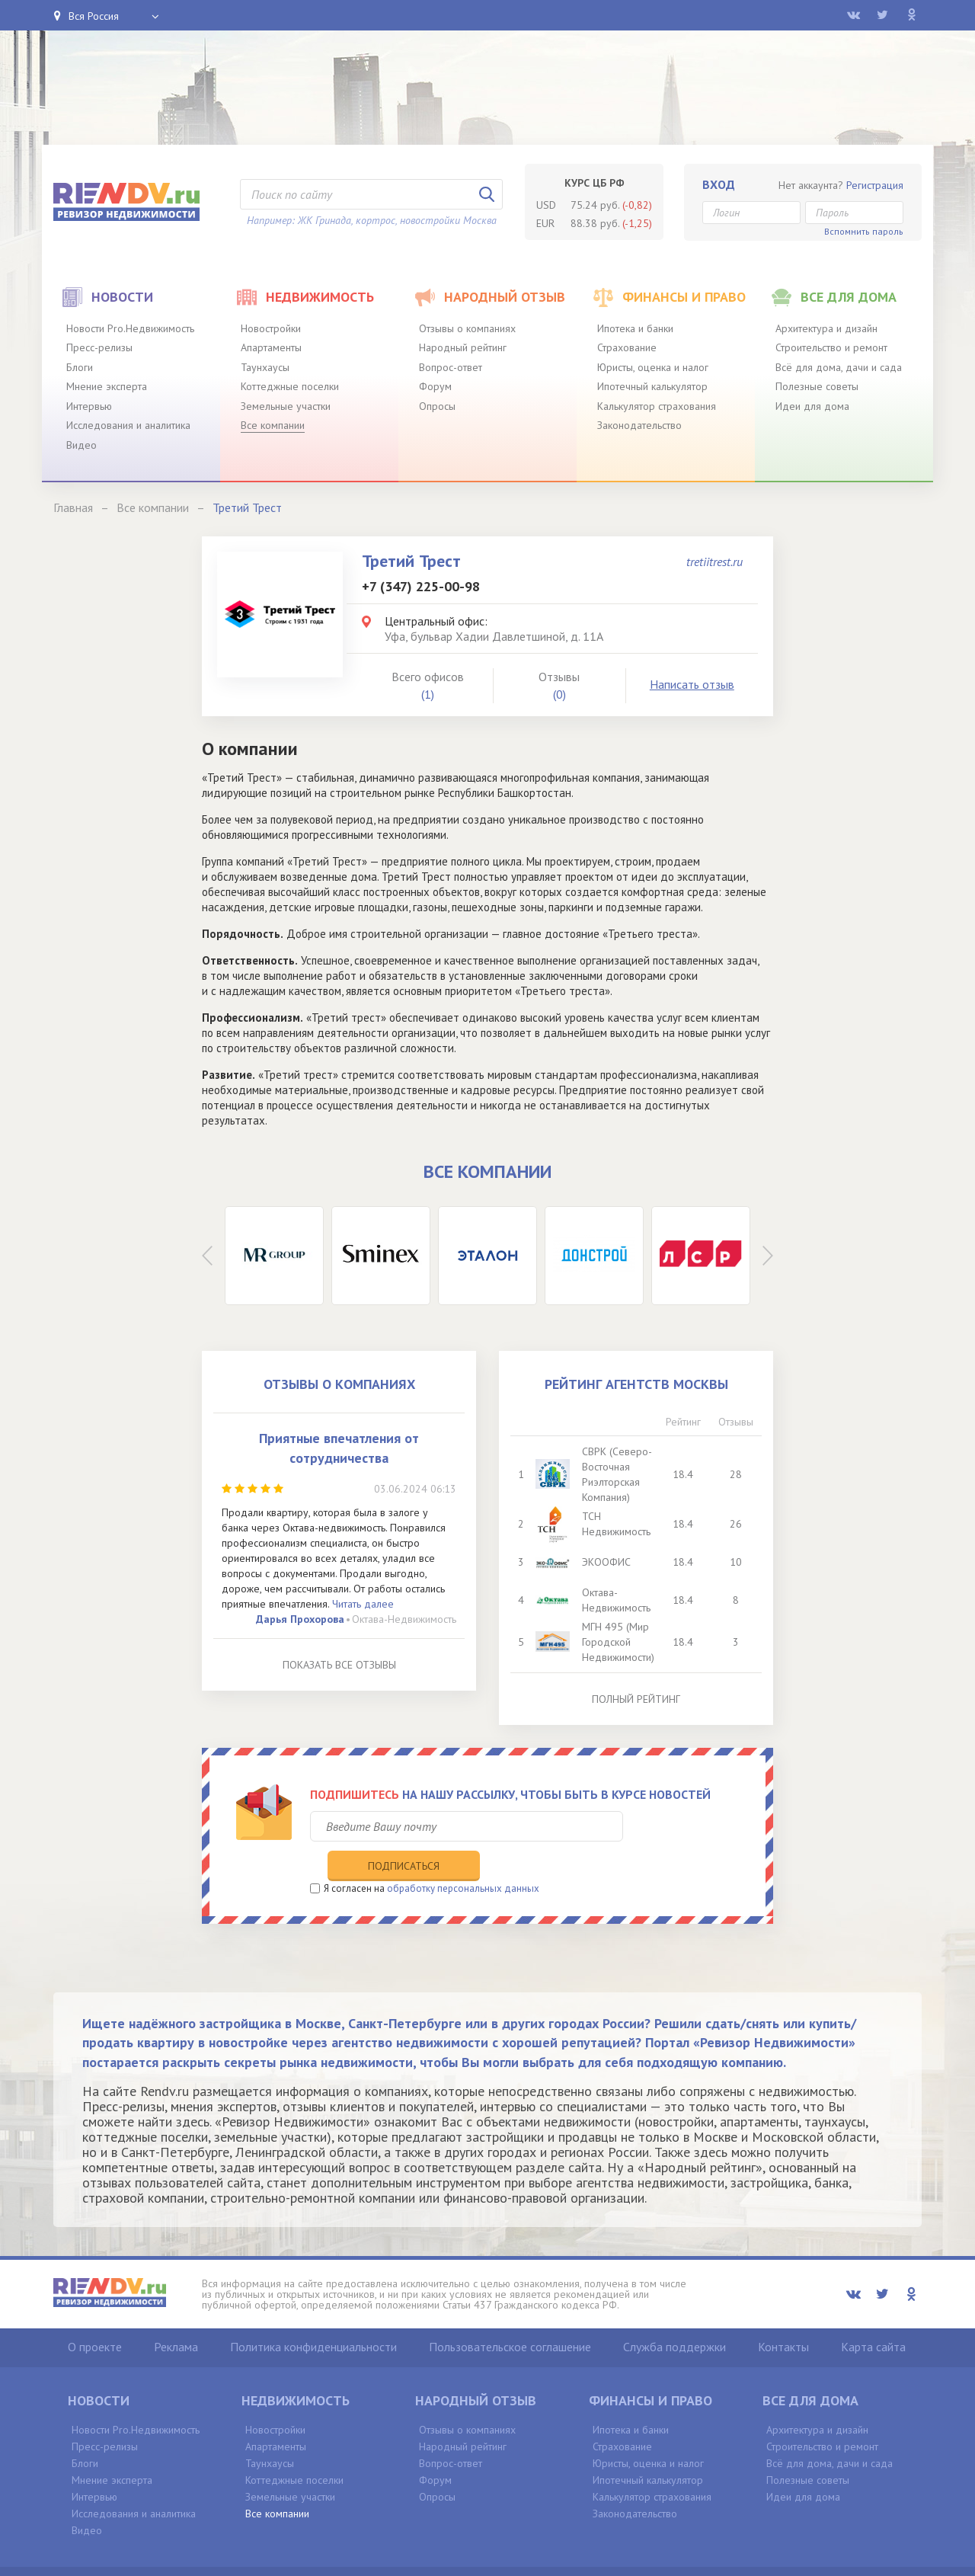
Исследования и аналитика (128, 425)
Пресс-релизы (99, 347)
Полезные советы (816, 386)
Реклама (176, 2314)
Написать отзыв (692, 684)
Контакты (783, 2314)
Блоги (79, 367)
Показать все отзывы (339, 1665)
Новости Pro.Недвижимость (130, 328)
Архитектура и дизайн (826, 328)
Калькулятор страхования (656, 406)
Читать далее (363, 1604)
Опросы (437, 406)
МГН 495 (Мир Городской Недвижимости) (619, 1642)
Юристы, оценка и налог (652, 367)
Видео (81, 445)
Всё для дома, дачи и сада (838, 367)
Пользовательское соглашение (510, 2314)
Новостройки (271, 328)
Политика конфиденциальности (313, 2314)
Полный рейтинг (636, 1699)
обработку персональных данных (463, 1856)
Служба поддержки (674, 2314)
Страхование (627, 347)
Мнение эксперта (106, 386)
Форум (435, 386)
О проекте (95, 2314)
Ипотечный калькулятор (652, 386)
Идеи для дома (812, 406)
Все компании (273, 425)
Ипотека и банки (635, 328)
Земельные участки (286, 406)
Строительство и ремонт (831, 347)
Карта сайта (873, 2314)
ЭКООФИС (607, 1562)
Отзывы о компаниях (467, 328)
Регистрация (874, 185)
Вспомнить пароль (863, 231)
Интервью (89, 406)
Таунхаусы (265, 367)
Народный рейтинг (463, 347)
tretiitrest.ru (714, 561)
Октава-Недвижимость (404, 1619)
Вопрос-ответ (450, 367)
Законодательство (639, 425)
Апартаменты (271, 347)
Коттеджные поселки (290, 386)
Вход (718, 184)
